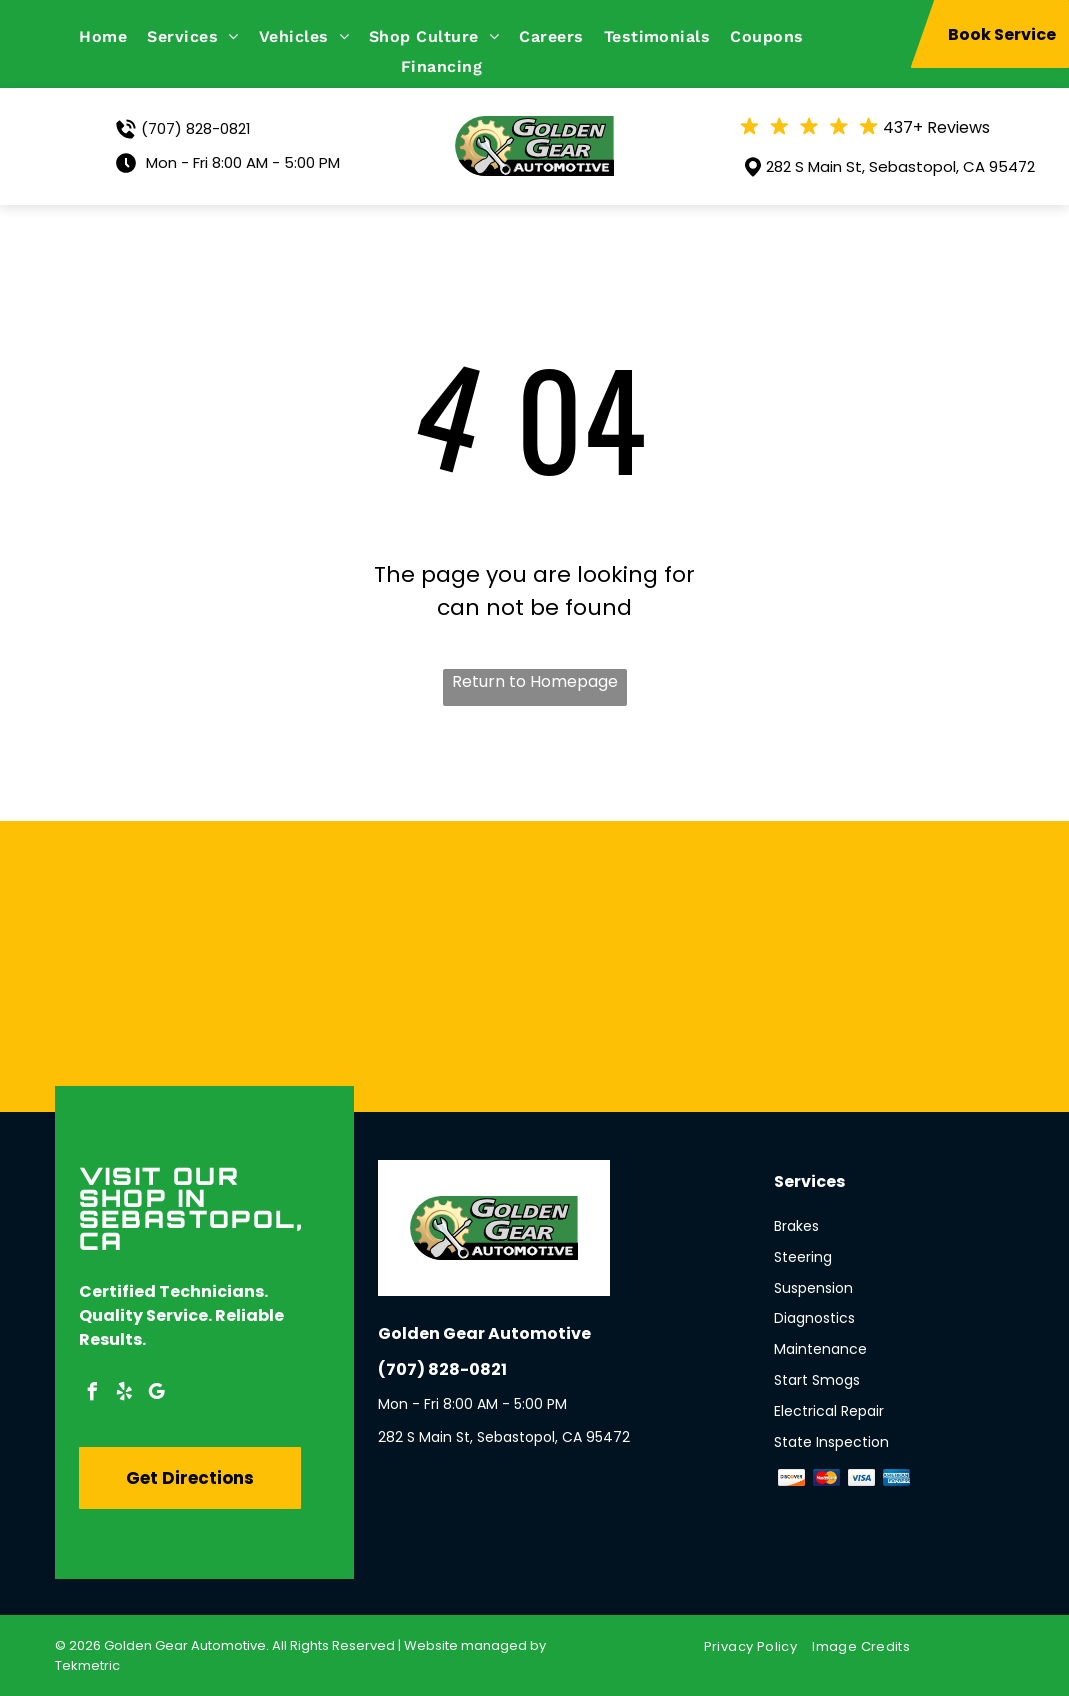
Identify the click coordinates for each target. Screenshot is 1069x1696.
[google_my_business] (157, 1394)
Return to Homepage (535, 681)
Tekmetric (87, 1665)
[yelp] (125, 1394)
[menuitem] (113, 36)
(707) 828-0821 (196, 128)
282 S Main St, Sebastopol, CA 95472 (900, 166)
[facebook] (93, 1394)
